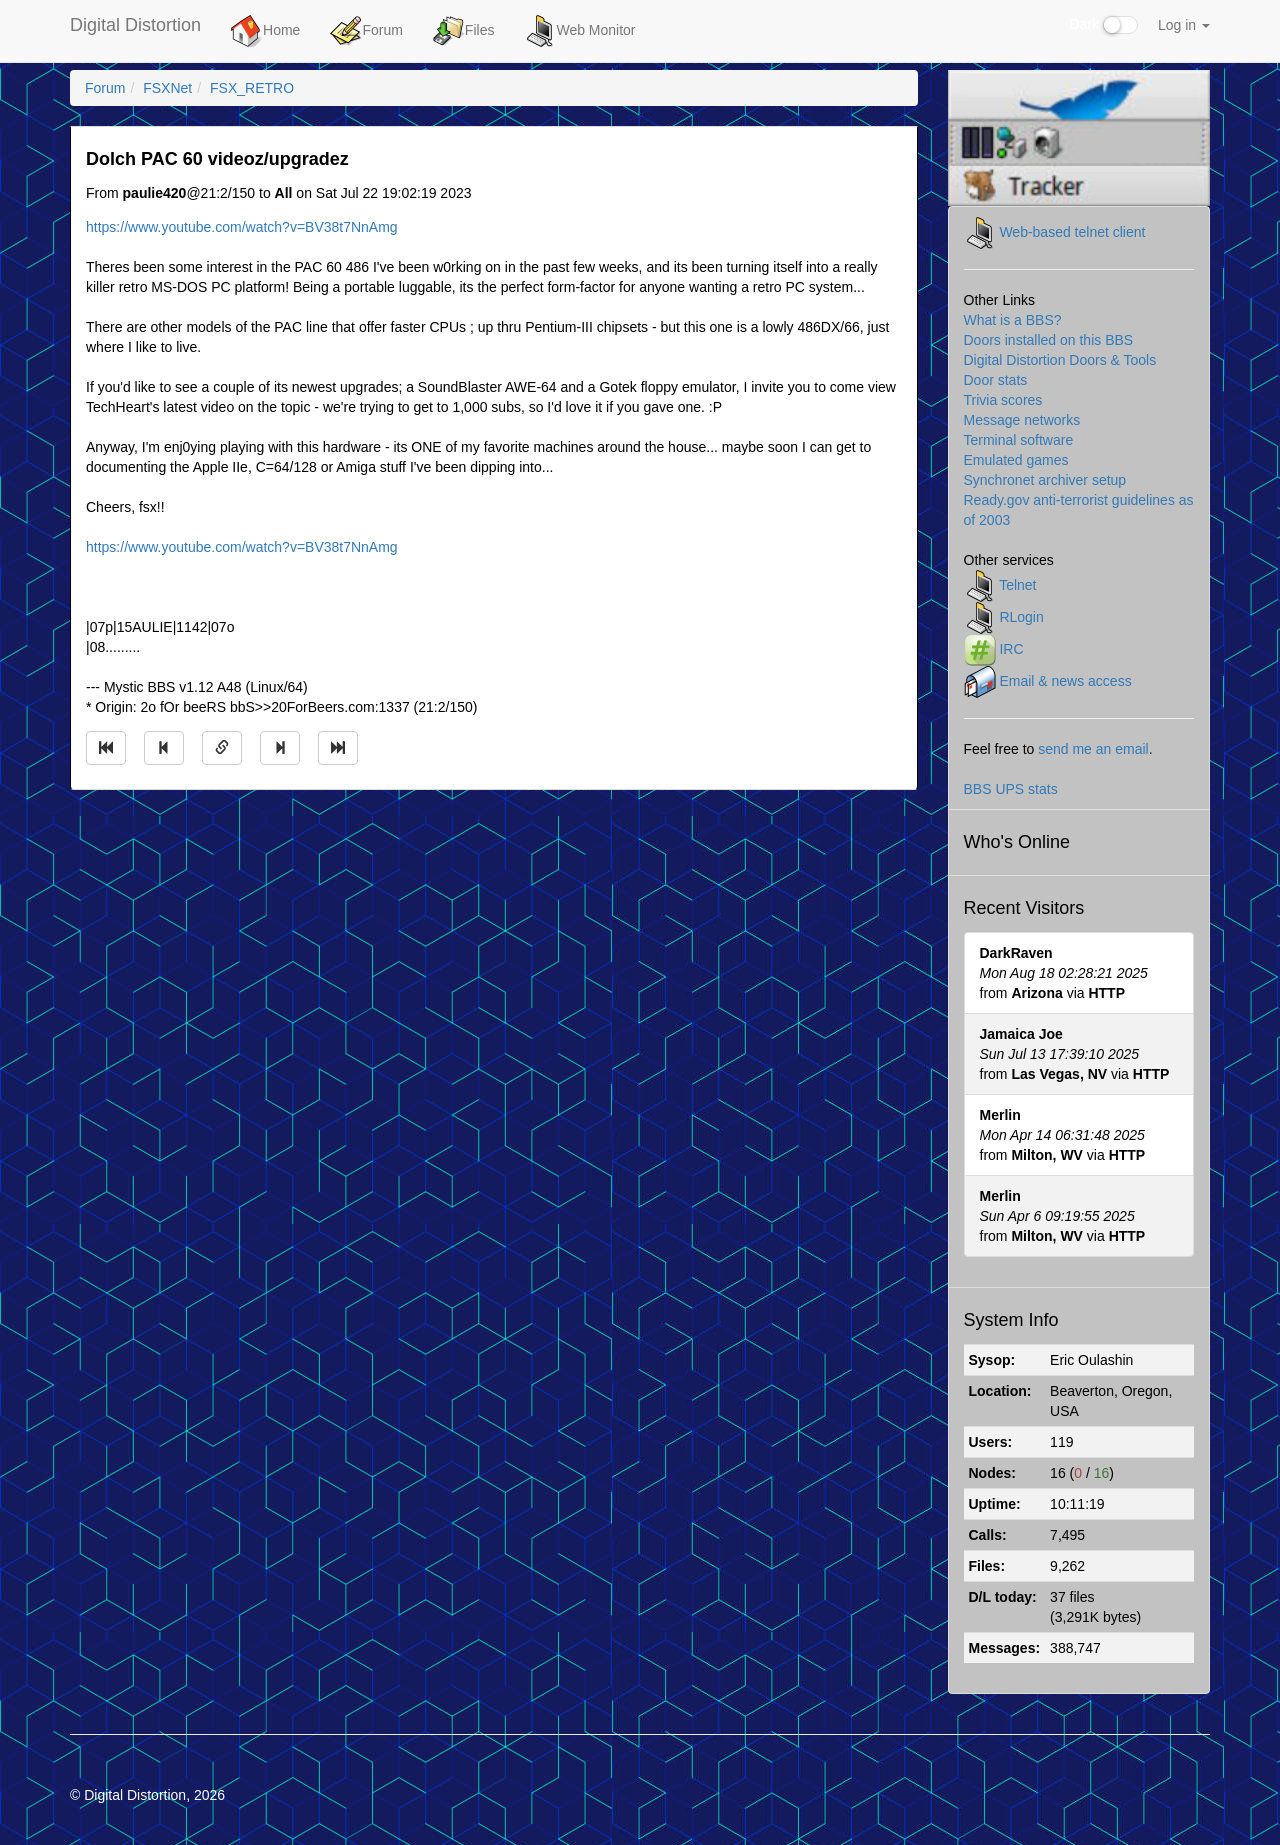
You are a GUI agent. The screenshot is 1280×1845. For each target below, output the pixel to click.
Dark (1104, 25)
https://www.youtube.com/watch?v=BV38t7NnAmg (242, 227)
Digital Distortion (135, 25)
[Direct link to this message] (222, 748)
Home (265, 31)
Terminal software (1019, 440)
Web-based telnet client (1072, 231)
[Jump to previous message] (164, 748)
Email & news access (1065, 680)
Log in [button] (1184, 25)
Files (464, 31)
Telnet (1017, 584)
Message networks (1022, 420)
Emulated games (1016, 460)
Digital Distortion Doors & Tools (1060, 360)
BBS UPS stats (1011, 789)
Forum (366, 31)
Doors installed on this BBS (1049, 340)
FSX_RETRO (252, 88)
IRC (1011, 648)
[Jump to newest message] (338, 748)
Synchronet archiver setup (1045, 480)
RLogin (1021, 616)
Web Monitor (579, 31)
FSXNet (167, 88)
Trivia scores (1003, 400)
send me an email (1093, 749)
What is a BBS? (1013, 320)
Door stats (996, 380)
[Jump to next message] (280, 748)
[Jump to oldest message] (106, 748)
